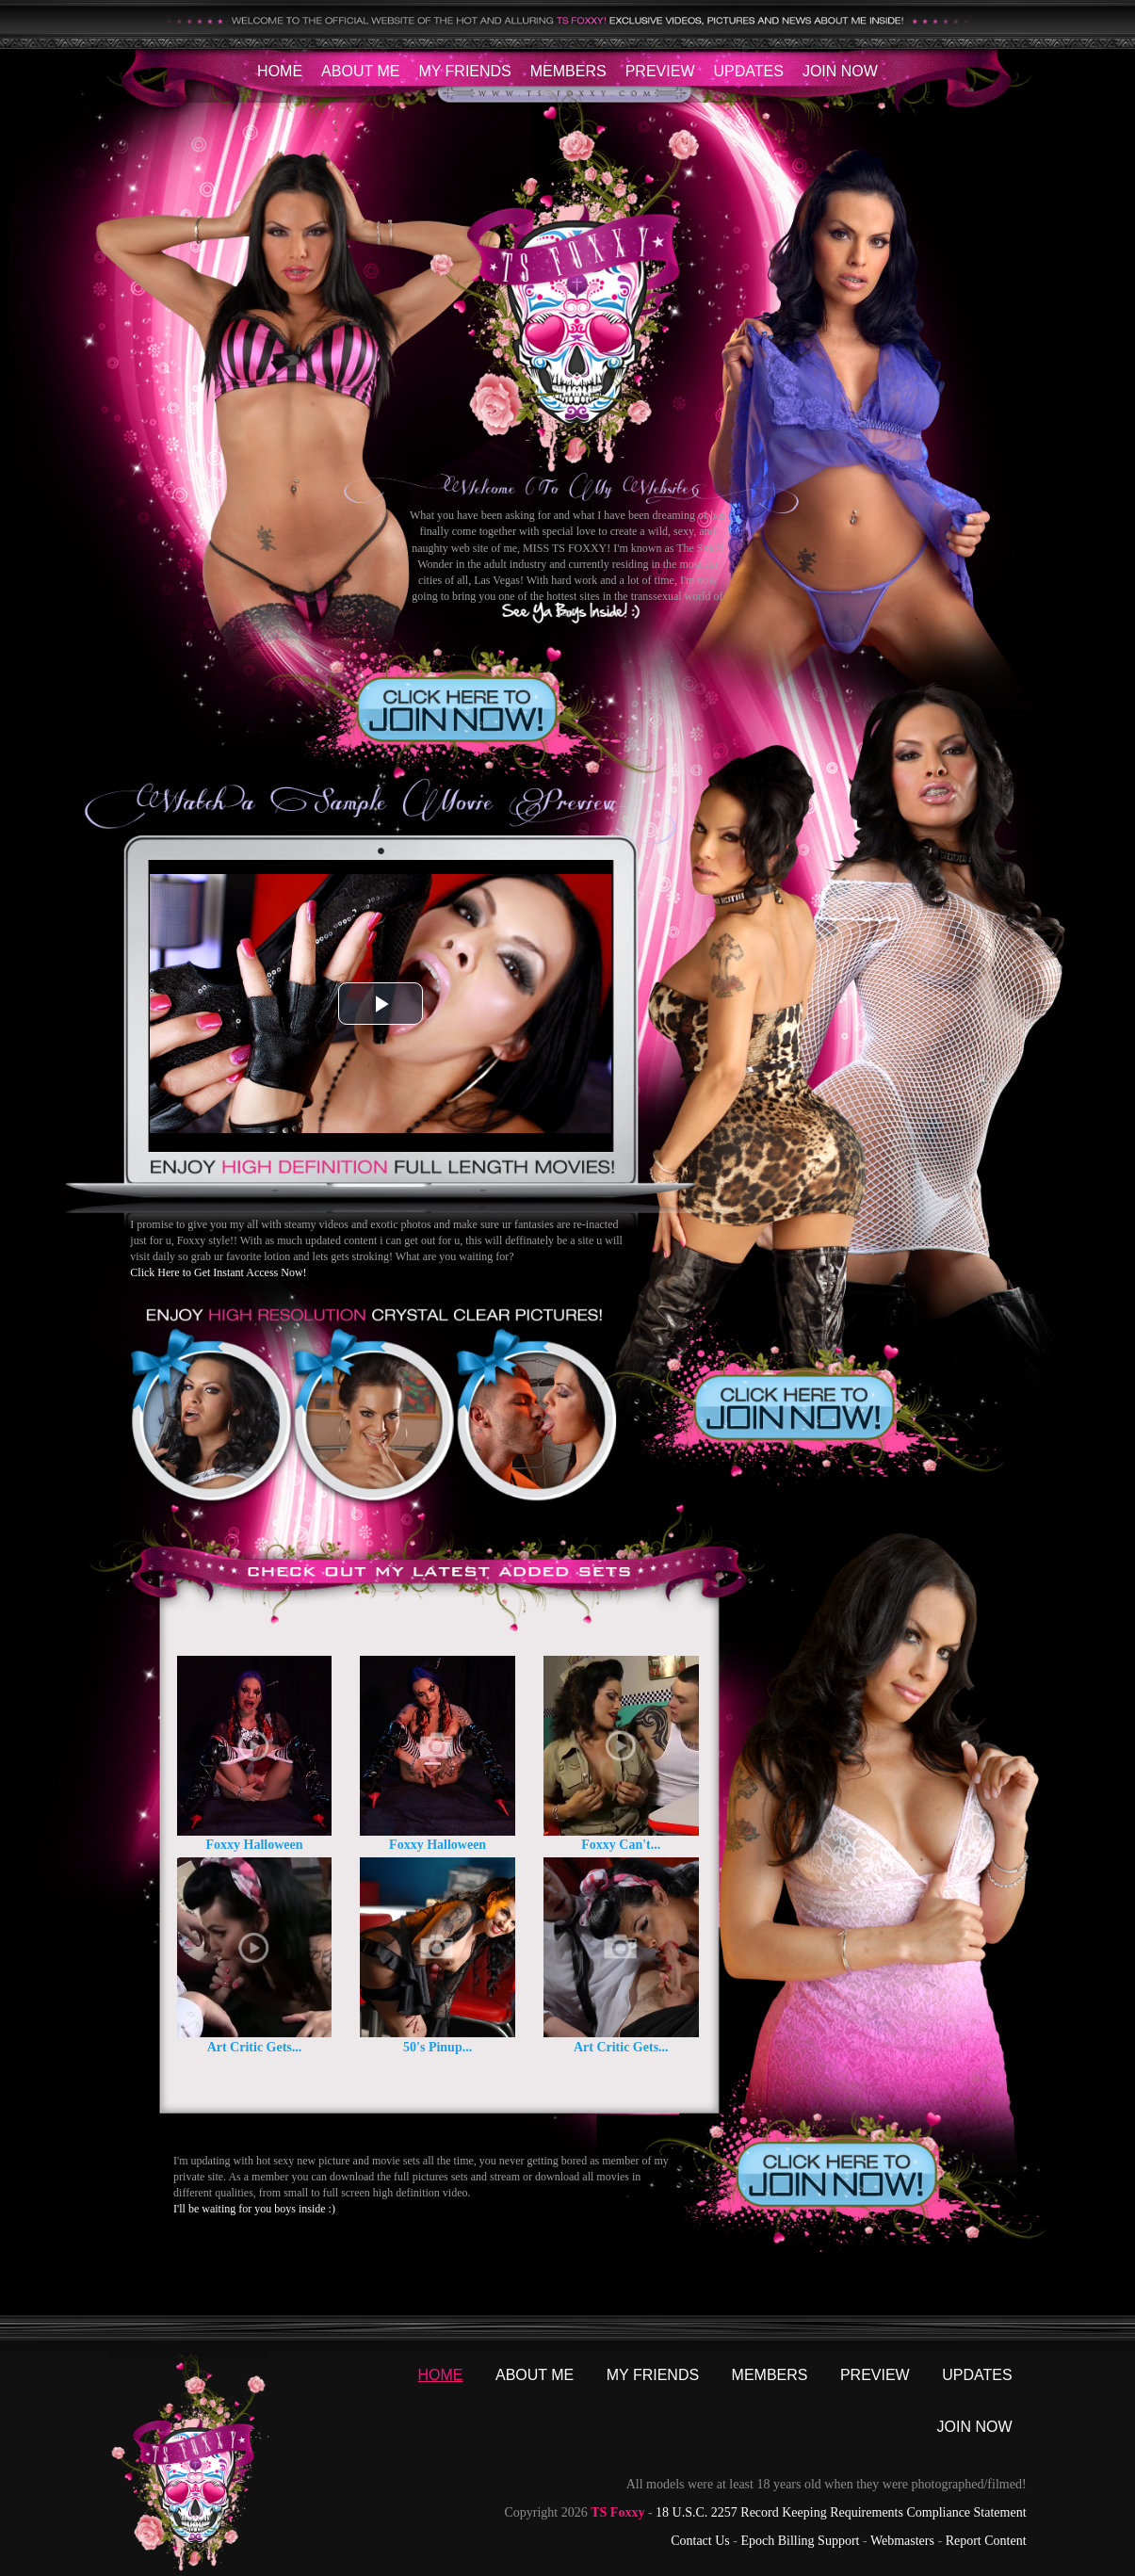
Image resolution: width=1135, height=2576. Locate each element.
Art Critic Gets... (254, 2047)
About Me (360, 71)
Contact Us (700, 2541)
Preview (660, 71)
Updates (748, 71)
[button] (380, 1003)
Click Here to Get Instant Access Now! (218, 1272)
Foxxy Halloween (253, 1845)
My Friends (464, 71)
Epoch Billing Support (799, 2541)
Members (568, 71)
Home (279, 71)
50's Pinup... (437, 2047)
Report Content (986, 2541)
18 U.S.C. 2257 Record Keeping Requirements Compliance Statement (841, 2512)
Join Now (840, 71)
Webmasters (902, 2541)
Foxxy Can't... (620, 1845)
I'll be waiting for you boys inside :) (254, 2208)
